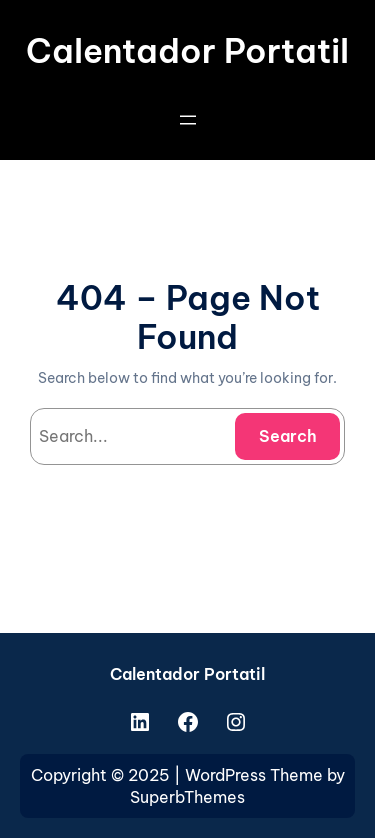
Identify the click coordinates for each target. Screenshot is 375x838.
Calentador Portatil (187, 51)
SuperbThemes (187, 797)
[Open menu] (188, 120)
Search (288, 436)
